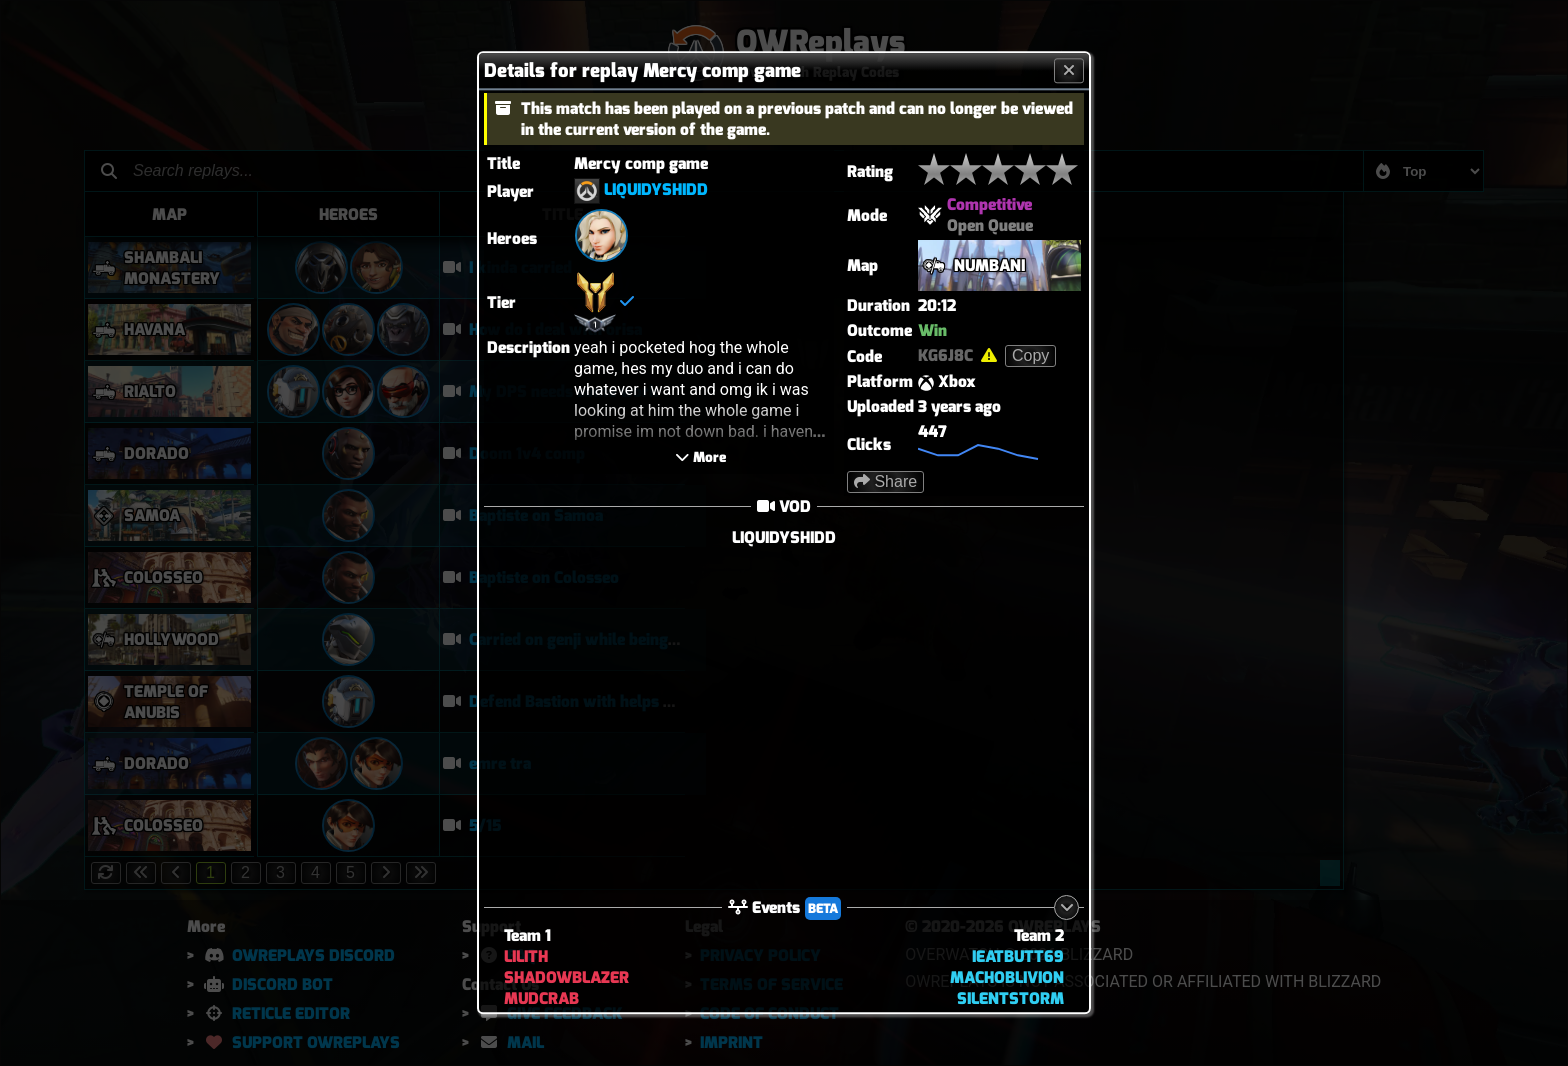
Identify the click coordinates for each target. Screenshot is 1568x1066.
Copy (1030, 355)
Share (885, 481)
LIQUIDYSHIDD (656, 190)
